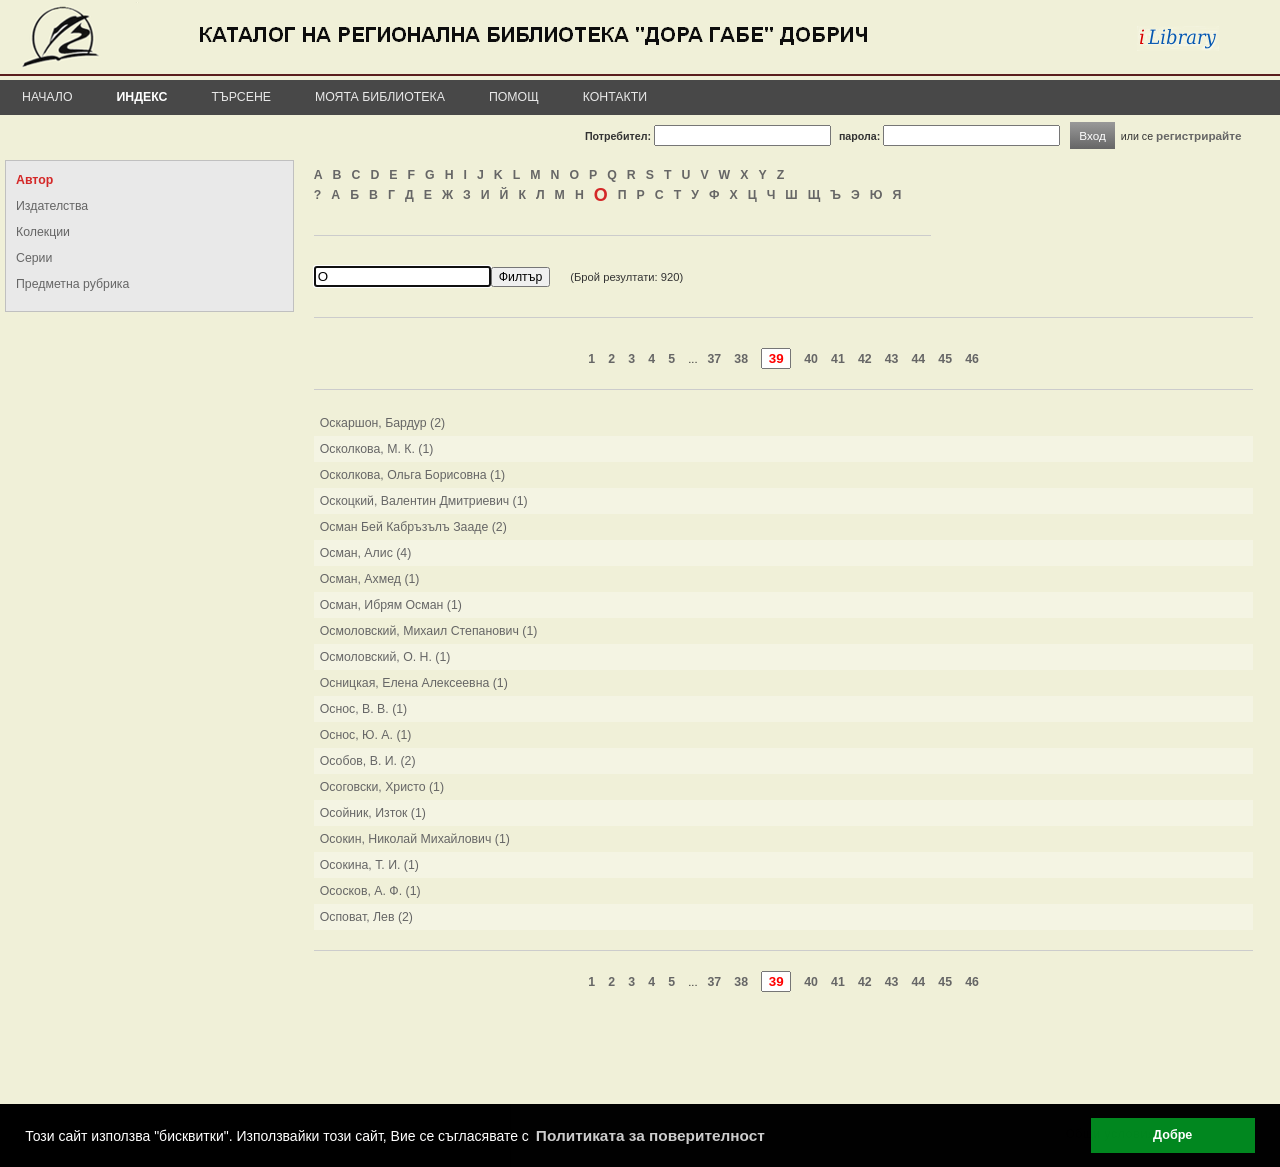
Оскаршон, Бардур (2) (382, 423)
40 (811, 359)
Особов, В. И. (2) (368, 761)
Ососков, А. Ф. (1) (370, 891)
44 (919, 359)
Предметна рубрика (72, 284)
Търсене (241, 97)
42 (865, 359)
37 (715, 359)
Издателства (52, 206)
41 (838, 359)
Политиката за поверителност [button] (650, 1135)
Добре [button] (1172, 1135)
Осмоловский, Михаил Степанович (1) (429, 631)
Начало (47, 97)
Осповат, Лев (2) (366, 917)
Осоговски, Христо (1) (382, 787)
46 (972, 359)
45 (945, 359)
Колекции (43, 232)
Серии (34, 258)
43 (892, 359)
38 (741, 359)
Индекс (142, 97)
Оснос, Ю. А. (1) (366, 735)
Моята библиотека (380, 97)
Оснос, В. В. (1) (364, 709)
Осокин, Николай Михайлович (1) (415, 839)
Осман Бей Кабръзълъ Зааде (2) (413, 527)
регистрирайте (1199, 135)
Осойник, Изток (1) (373, 813)
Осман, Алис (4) (366, 553)
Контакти (615, 97)
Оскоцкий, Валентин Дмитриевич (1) (424, 501)
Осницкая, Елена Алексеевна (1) (414, 683)
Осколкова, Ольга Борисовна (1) (412, 475)
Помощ (514, 97)
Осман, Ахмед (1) (370, 579)
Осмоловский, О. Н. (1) (385, 657)
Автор (34, 180)
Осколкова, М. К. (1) (377, 449)
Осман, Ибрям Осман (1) (391, 605)
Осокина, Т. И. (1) (369, 865)
